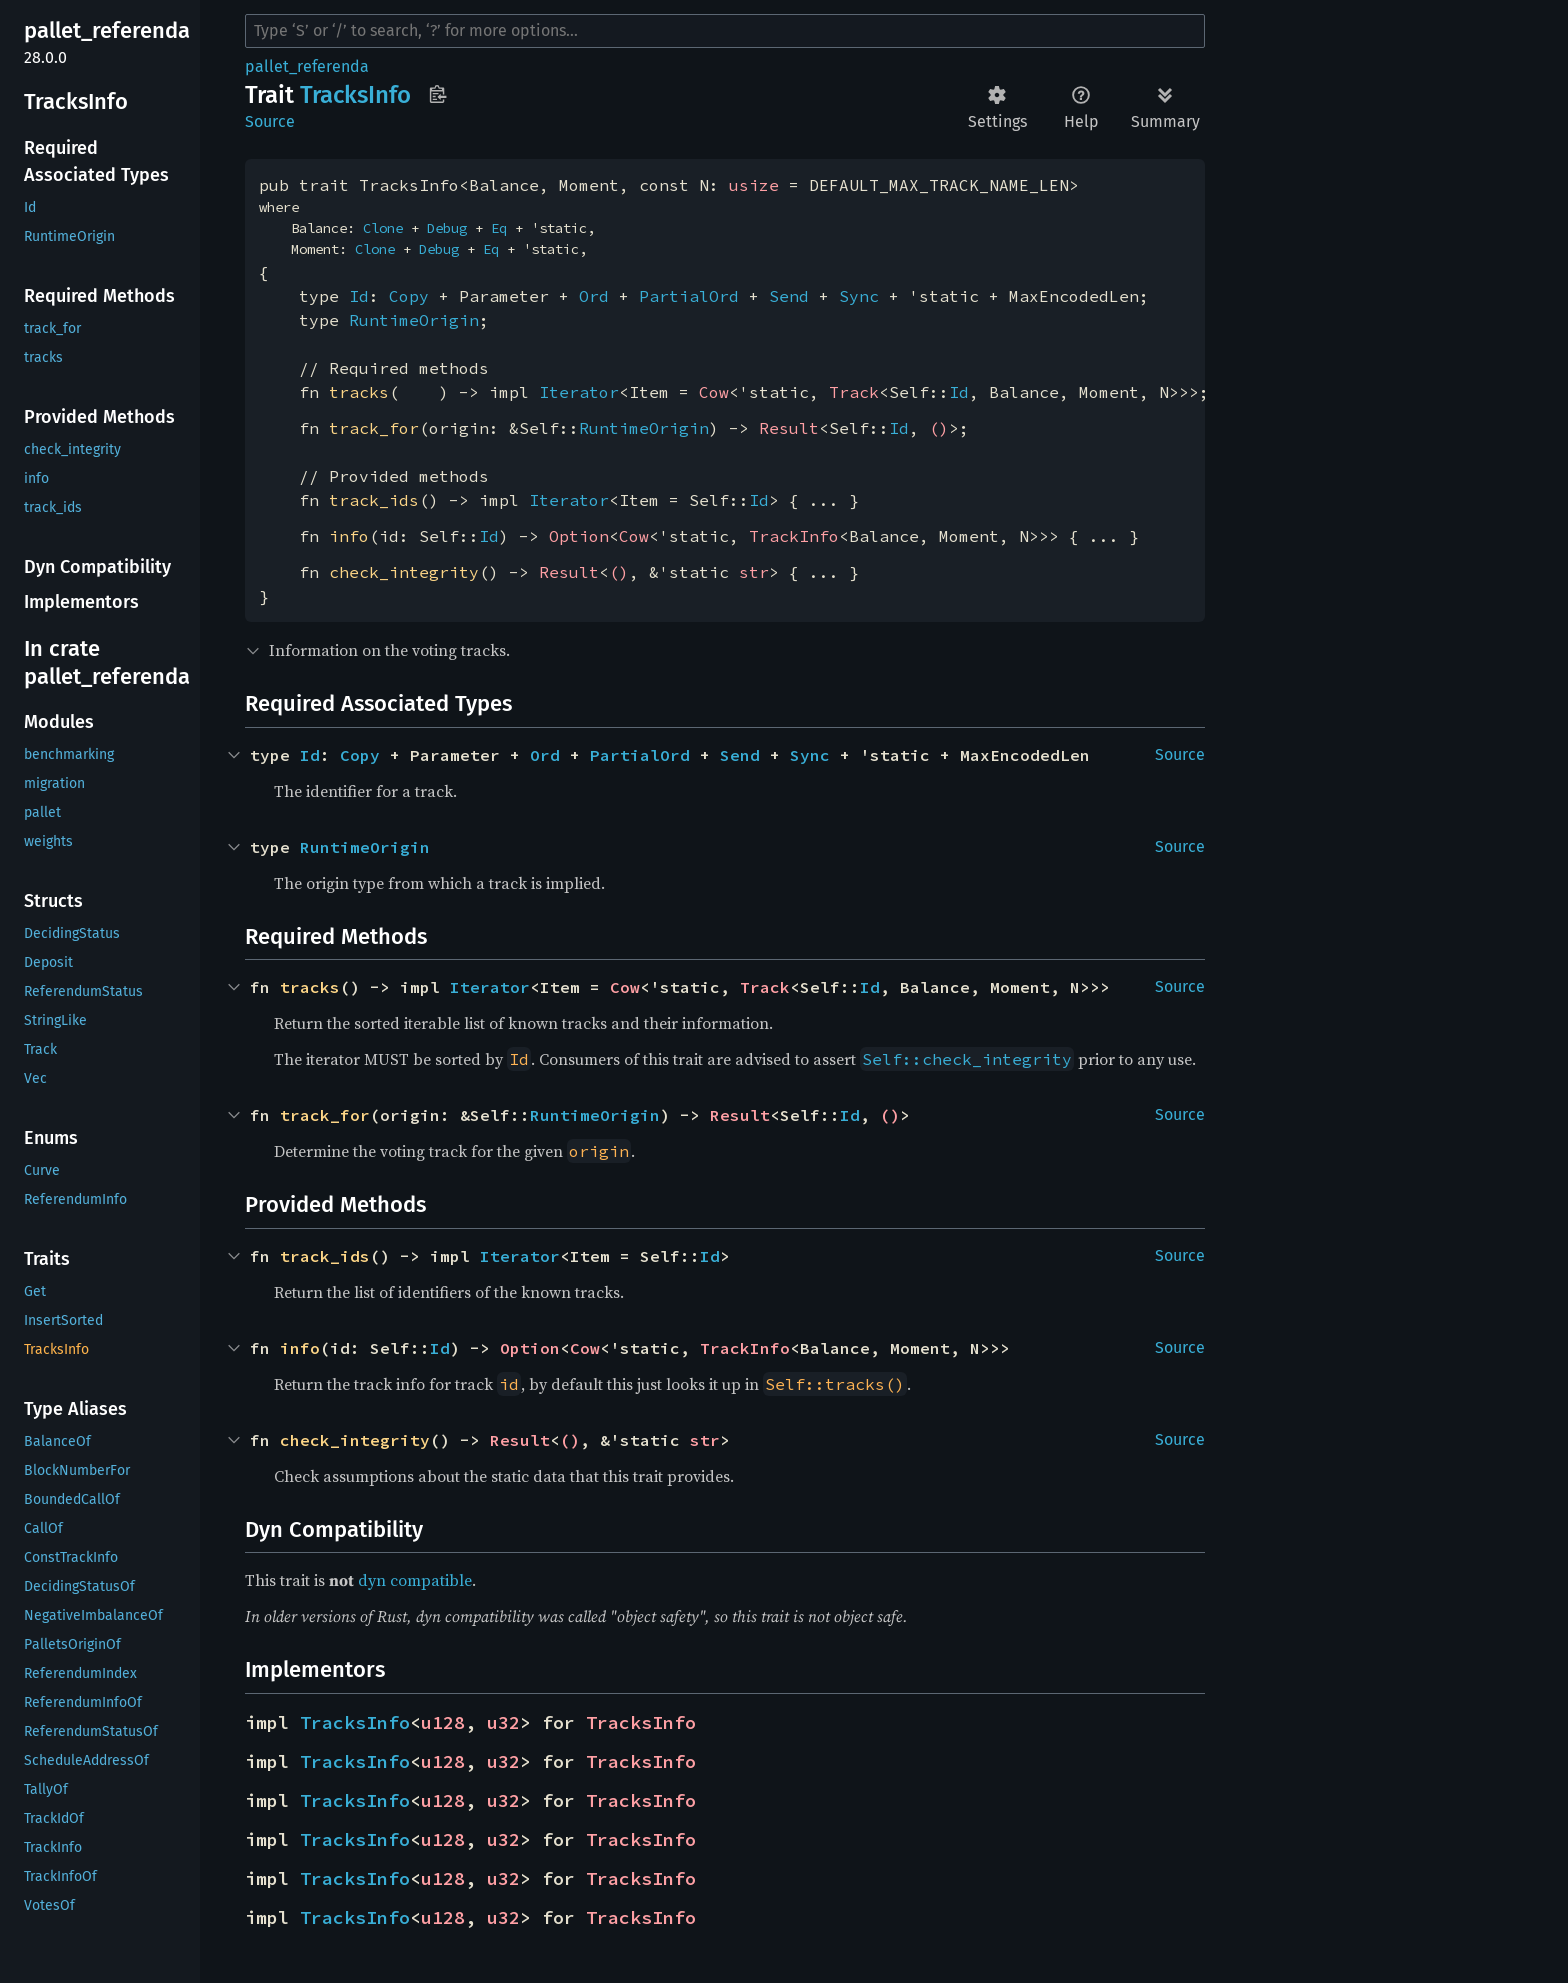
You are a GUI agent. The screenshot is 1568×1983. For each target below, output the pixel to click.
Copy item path (437, 94)
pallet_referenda (307, 66)
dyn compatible (415, 1580)
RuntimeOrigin (414, 320)
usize (754, 185)
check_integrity (404, 572)
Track (854, 392)
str (754, 572)
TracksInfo (355, 1722)
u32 (503, 1722)
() (939, 428)
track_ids (374, 500)
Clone (383, 228)
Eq (499, 228)
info (349, 536)
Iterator (579, 392)
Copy (409, 296)
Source (270, 121)
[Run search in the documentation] (725, 31)
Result (789, 428)
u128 (443, 1722)
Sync (859, 296)
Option (579, 536)
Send (789, 296)
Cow (714, 392)
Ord (594, 296)
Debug (447, 228)
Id (359, 296)
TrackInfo (794, 536)
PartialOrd (689, 296)
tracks (359, 392)
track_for (374, 428)
